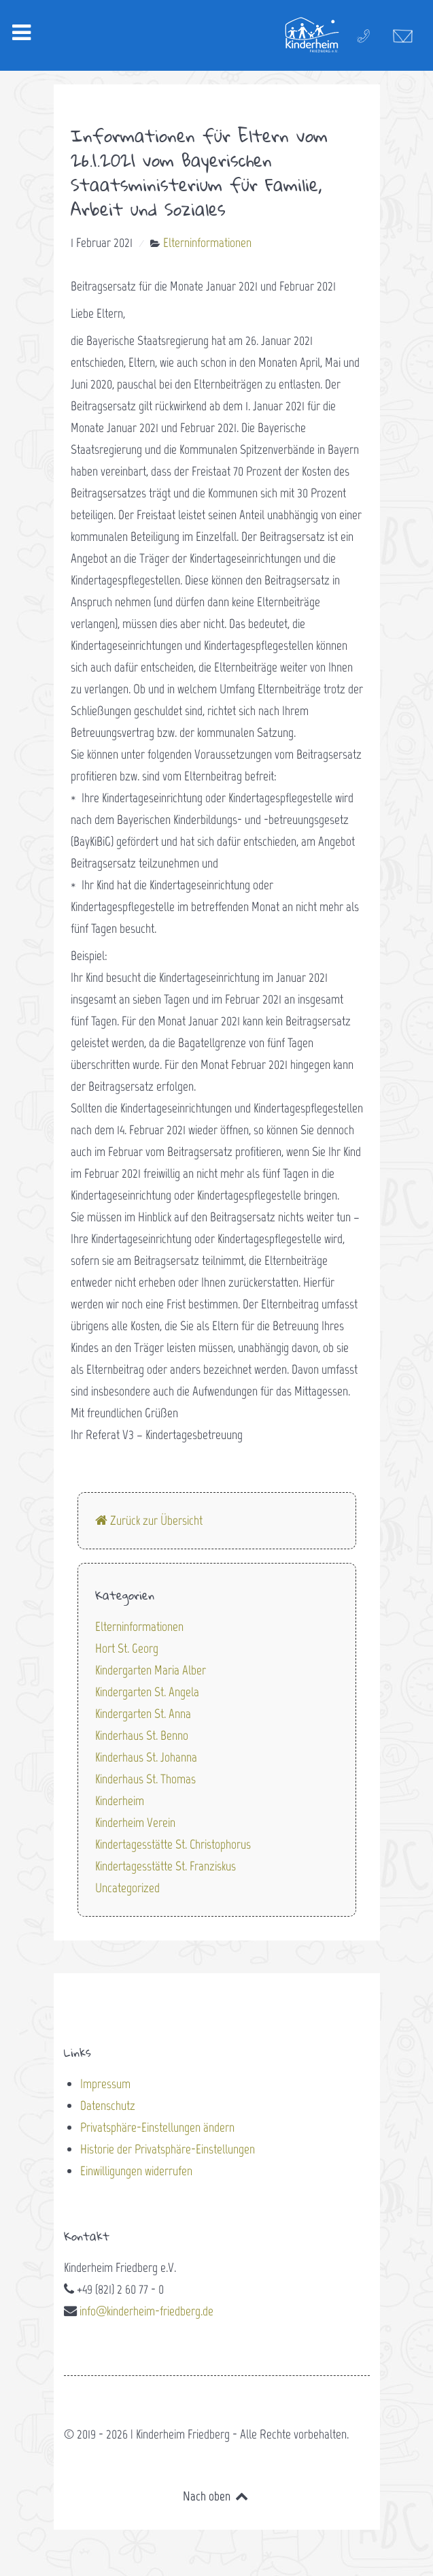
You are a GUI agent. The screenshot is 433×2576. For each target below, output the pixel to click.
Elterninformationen (139, 1626)
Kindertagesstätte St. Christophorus (173, 1844)
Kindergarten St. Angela (147, 1692)
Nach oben (216, 2496)
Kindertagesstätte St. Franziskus (165, 1866)
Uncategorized (127, 1888)
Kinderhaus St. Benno (141, 1735)
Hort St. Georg (126, 1648)
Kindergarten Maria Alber (150, 1670)
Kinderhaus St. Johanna (146, 1757)
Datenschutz (107, 2105)
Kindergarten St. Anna (143, 1713)
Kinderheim (119, 1801)
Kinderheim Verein (135, 1822)
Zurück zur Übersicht (149, 1520)
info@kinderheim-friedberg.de (146, 2311)
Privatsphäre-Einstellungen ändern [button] (157, 2127)
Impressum (105, 2084)
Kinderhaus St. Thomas (145, 1779)
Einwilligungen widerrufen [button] (136, 2171)
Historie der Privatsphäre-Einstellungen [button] (167, 2149)
